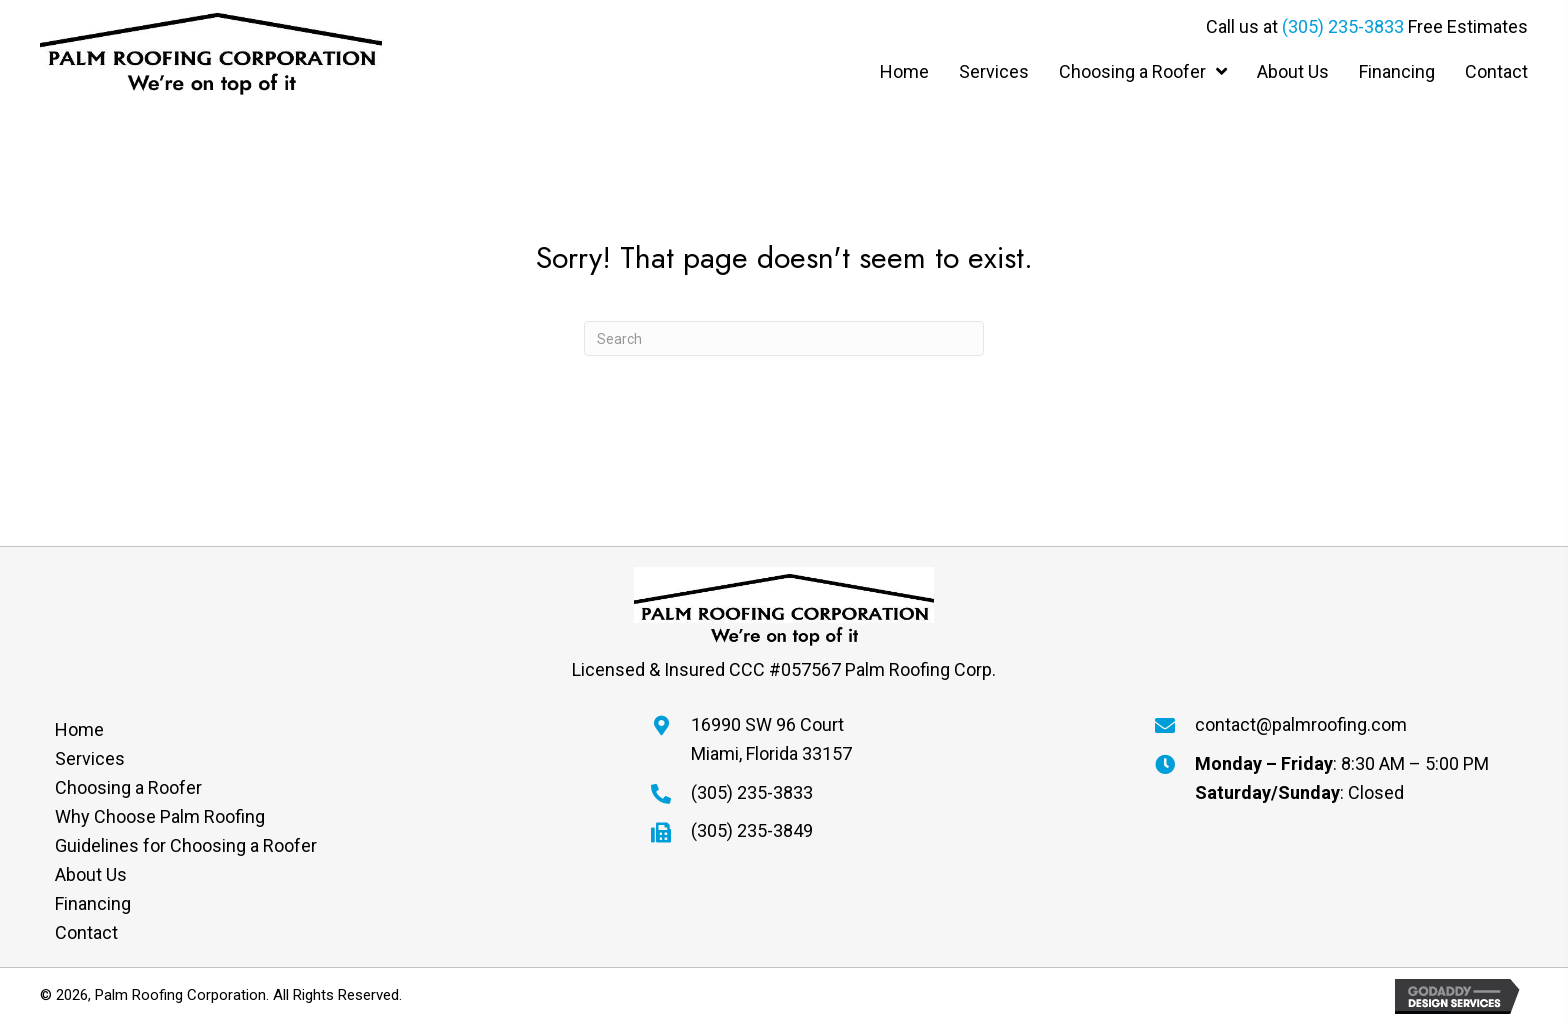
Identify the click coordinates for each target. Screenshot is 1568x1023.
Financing (93, 903)
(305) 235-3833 (1343, 26)
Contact (86, 932)
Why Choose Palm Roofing (160, 816)
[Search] (784, 338)
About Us (91, 874)
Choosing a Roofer (128, 787)
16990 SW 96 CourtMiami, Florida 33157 (771, 739)
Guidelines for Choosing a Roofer (186, 845)
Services (90, 758)
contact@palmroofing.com (1301, 724)
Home (79, 729)
